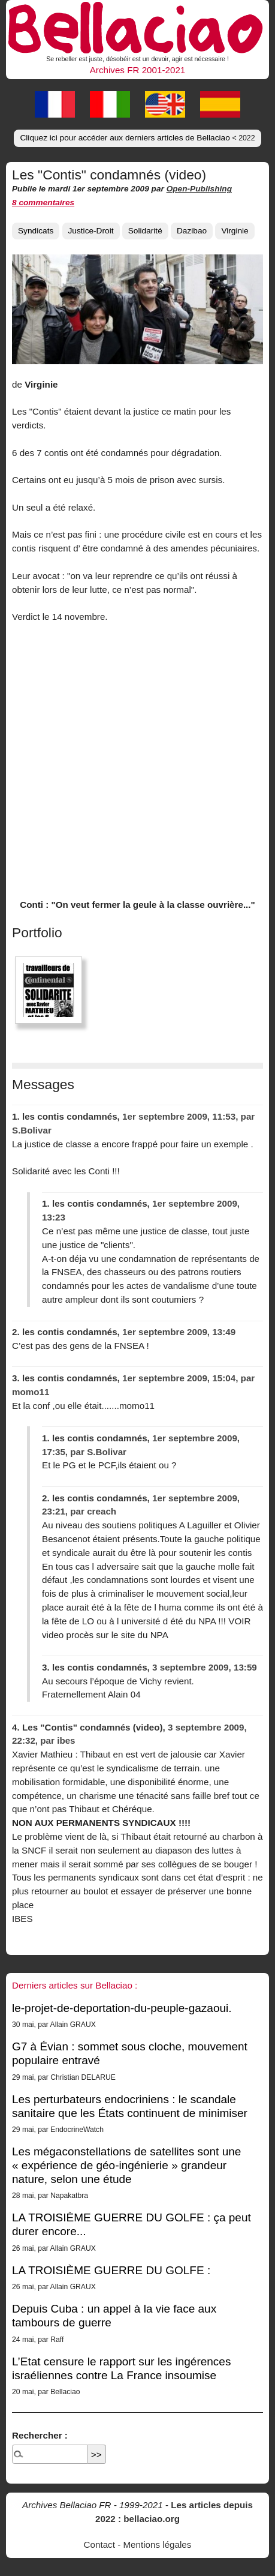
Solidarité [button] (145, 230)
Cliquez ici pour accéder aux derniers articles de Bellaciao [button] (137, 137)
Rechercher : (40, 2435)
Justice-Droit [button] (91, 230)
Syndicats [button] (35, 230)
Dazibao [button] (192, 230)
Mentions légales (157, 2544)
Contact (99, 2544)
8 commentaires (43, 202)
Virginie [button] (234, 230)
